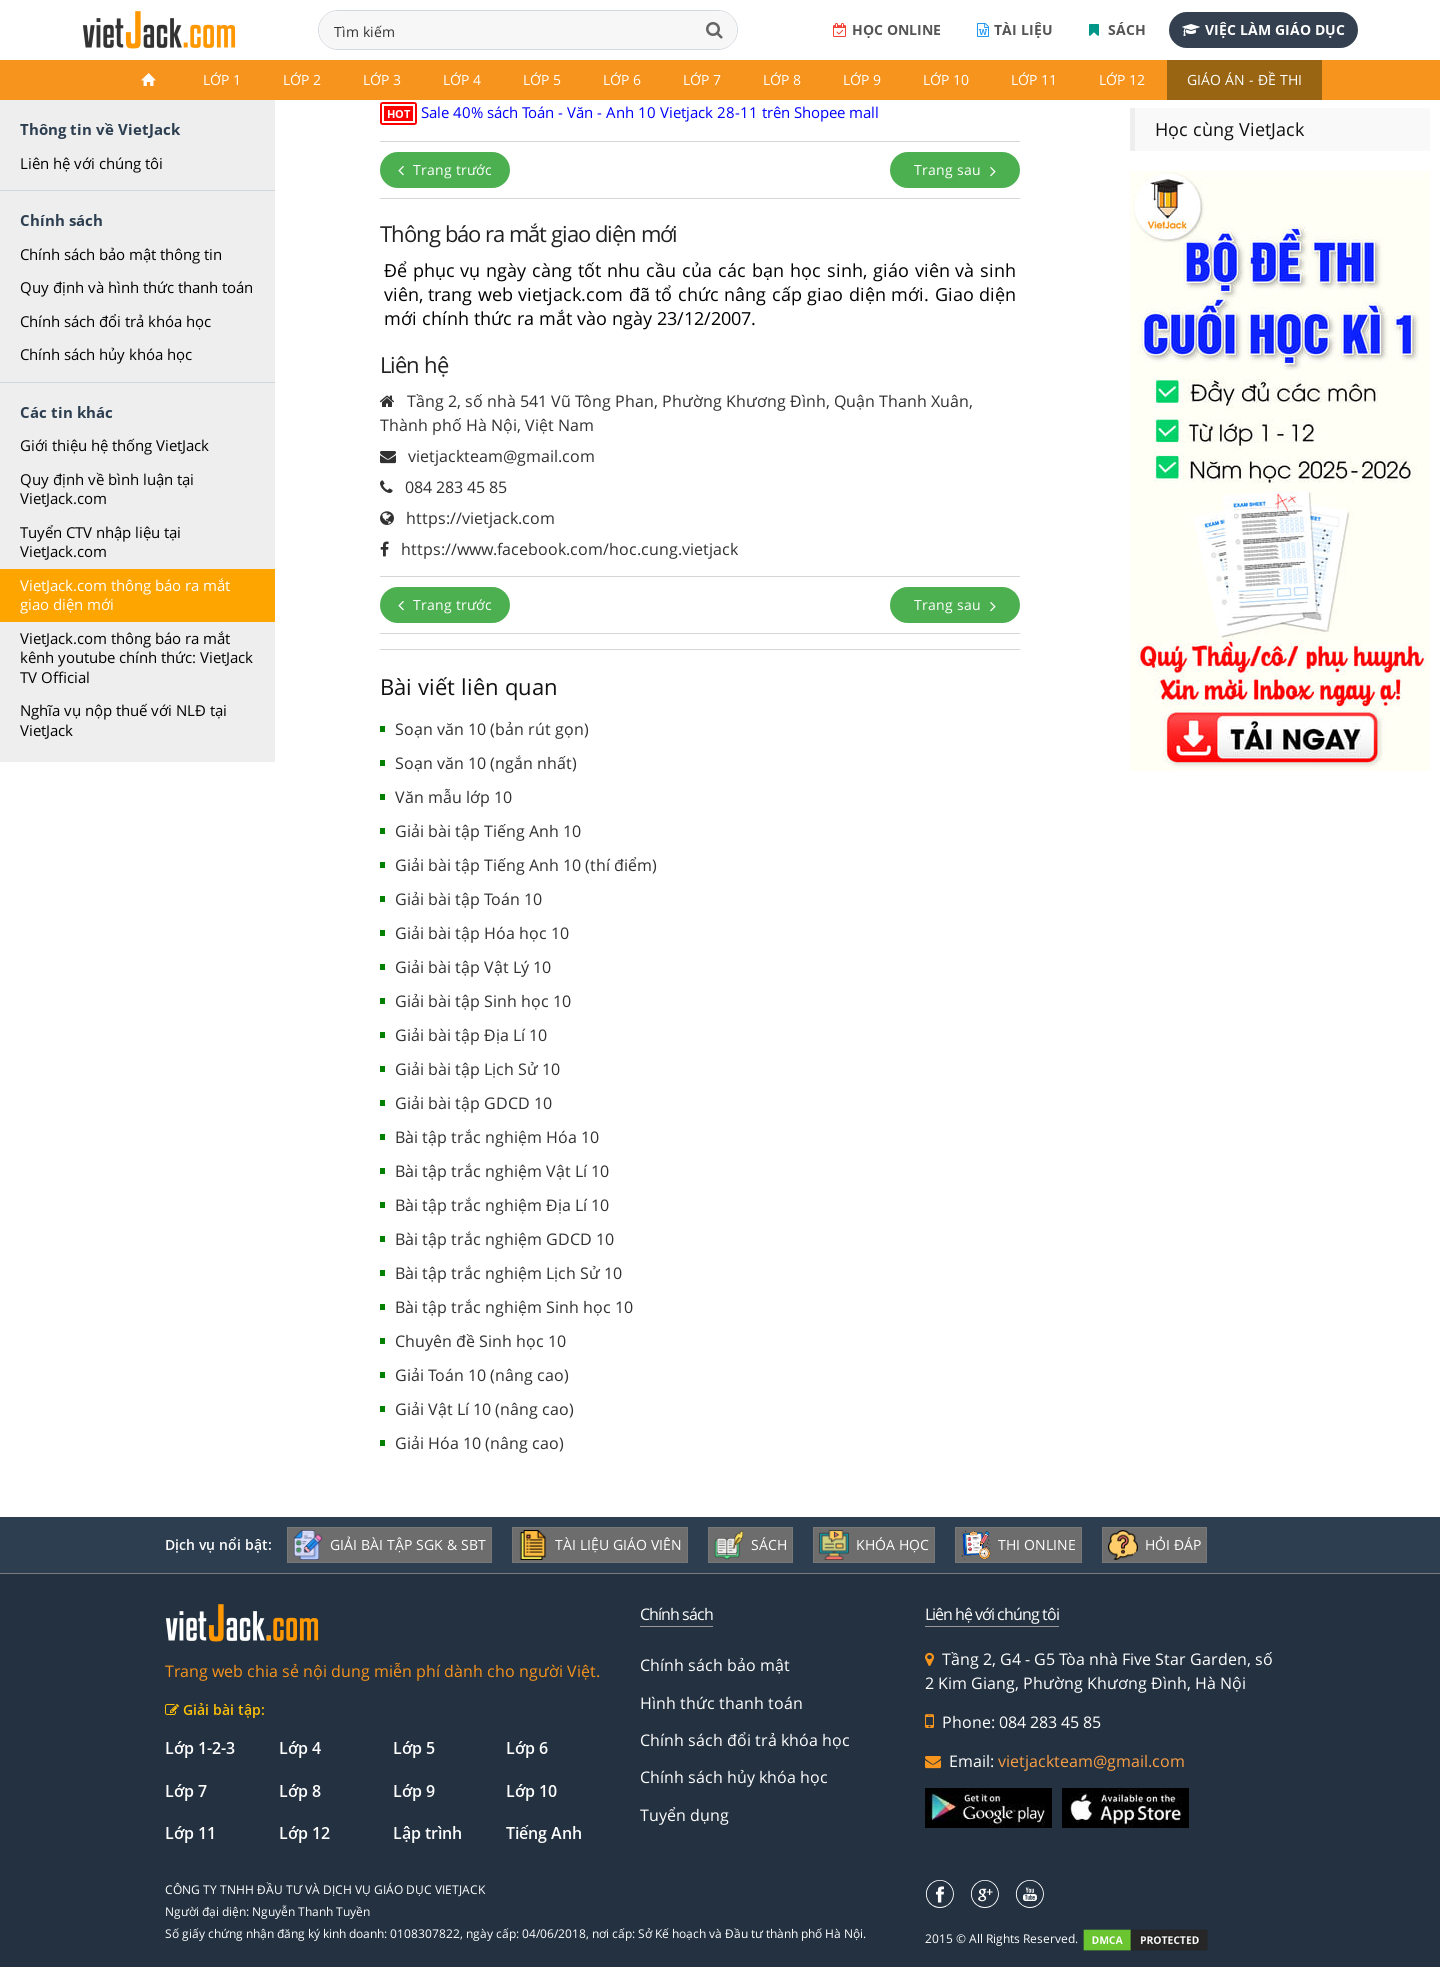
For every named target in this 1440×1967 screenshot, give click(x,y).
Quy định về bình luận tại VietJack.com (107, 489)
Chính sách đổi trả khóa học (115, 321)
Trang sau (955, 169)
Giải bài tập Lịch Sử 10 (477, 1069)
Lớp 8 (782, 79)
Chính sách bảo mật (715, 1665)
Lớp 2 (302, 79)
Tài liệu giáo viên (600, 1545)
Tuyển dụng (684, 1815)
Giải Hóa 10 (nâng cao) (479, 1443)
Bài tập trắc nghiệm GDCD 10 (504, 1239)
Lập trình (427, 1833)
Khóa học (874, 1545)
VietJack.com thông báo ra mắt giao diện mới (125, 595)
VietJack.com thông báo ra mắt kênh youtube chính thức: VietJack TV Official (136, 657)
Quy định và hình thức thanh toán (136, 287)
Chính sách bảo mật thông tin (121, 254)
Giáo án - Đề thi (1244, 79)
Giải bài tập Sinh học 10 (483, 1001)
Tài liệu (1015, 29)
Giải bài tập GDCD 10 (473, 1103)
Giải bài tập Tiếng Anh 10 (488, 831)
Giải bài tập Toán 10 (468, 899)
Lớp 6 (622, 79)
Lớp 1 (222, 79)
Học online (887, 29)
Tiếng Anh (544, 1833)
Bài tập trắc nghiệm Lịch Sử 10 (508, 1273)
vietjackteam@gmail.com (1091, 1761)
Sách (1117, 29)
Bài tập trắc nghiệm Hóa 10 (497, 1137)
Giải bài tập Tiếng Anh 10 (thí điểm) (526, 865)
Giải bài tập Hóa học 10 (482, 933)
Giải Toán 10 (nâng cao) (482, 1375)
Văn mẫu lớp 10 (453, 797)
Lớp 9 (862, 79)
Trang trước (445, 169)
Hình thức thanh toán (721, 1703)
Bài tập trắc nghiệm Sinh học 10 (514, 1307)
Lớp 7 (702, 79)
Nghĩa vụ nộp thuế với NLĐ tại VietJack (123, 720)
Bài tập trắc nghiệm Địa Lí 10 (502, 1205)
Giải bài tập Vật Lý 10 (473, 967)
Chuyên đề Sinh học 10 (480, 1341)
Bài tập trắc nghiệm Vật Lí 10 (502, 1171)
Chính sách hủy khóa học (106, 354)
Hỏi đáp (1154, 1545)
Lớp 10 (946, 79)
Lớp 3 (382, 79)
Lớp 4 (462, 79)
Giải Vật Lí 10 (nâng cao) (484, 1409)
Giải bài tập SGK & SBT (389, 1545)
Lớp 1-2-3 (200, 1748)
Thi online (1018, 1545)
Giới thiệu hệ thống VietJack (114, 445)
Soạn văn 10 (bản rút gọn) (492, 729)
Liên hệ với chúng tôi (91, 163)
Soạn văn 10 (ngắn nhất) (486, 763)
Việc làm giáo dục (1263, 29)
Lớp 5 (542, 79)
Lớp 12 (1122, 79)
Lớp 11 (1034, 79)
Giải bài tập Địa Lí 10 (471, 1035)
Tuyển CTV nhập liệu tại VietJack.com (100, 542)
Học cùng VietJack (1229, 129)
